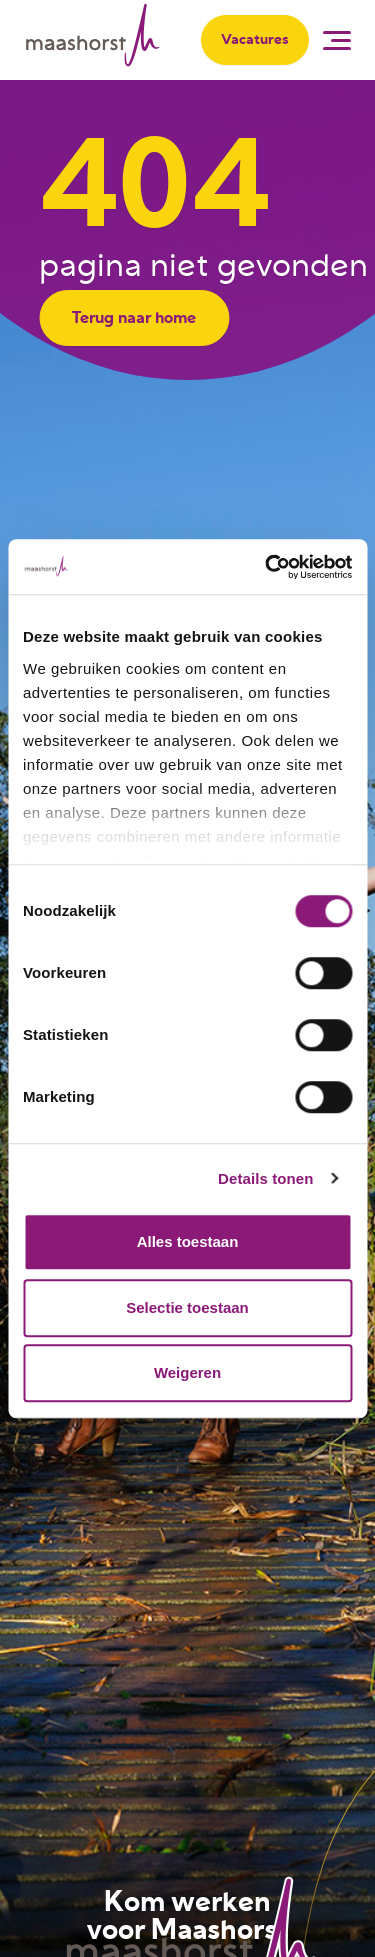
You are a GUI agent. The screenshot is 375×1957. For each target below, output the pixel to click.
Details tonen (265, 1178)
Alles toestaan (188, 1241)
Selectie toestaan (187, 1307)
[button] (339, 40)
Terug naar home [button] (134, 318)
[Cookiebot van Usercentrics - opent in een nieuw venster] (267, 567)
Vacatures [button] (255, 39)
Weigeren (187, 1372)
